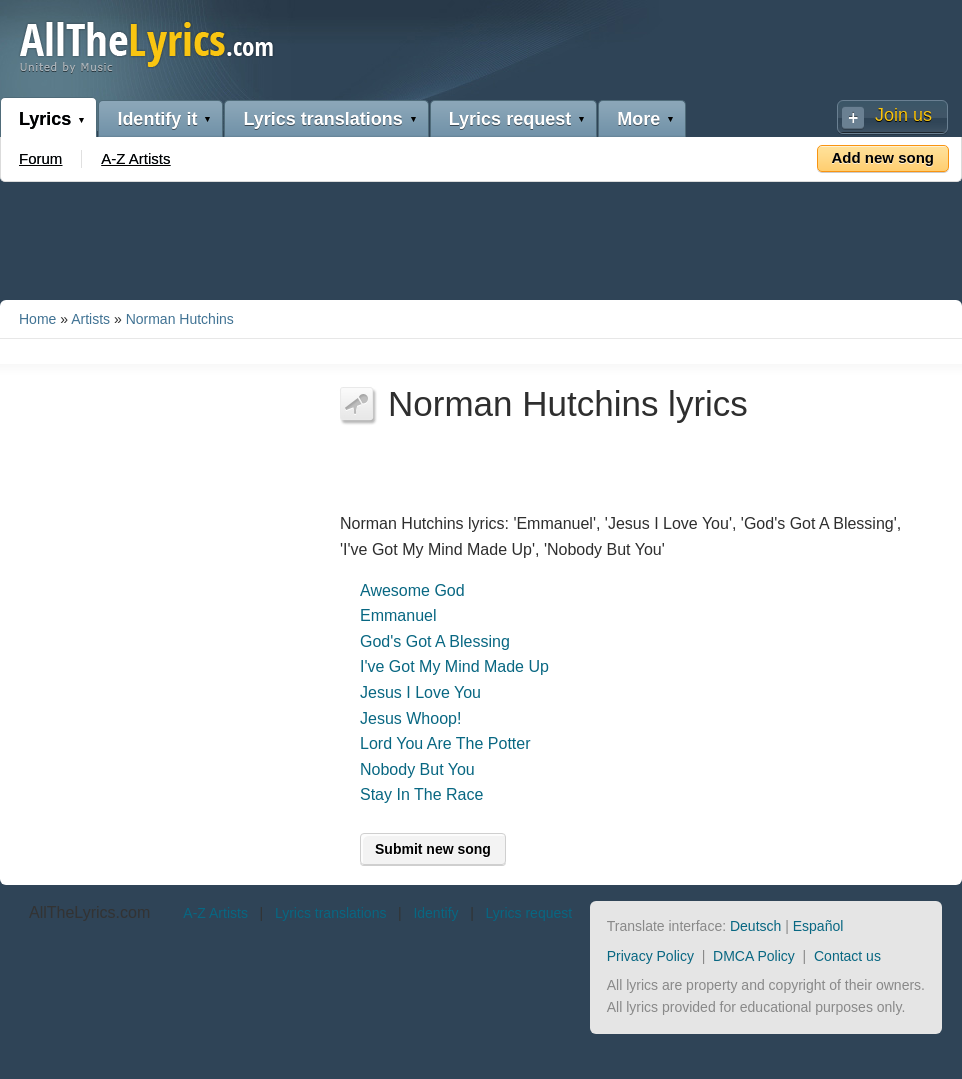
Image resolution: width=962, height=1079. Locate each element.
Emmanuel (398, 615)
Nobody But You (417, 769)
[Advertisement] (481, 237)
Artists (90, 319)
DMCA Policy (754, 956)
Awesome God (412, 590)
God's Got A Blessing (435, 641)
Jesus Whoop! (410, 718)
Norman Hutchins (180, 319)
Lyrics (45, 119)
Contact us (847, 956)
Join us (903, 115)
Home (37, 319)
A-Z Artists (135, 158)
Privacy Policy (650, 956)
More (638, 119)
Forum (40, 158)
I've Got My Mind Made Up (454, 666)
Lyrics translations (322, 119)
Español (818, 926)
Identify (435, 913)
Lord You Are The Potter (445, 743)
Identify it (157, 119)
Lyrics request (510, 119)
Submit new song (433, 849)
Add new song (883, 157)
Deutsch (755, 926)
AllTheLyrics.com (89, 912)
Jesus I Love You (420, 692)
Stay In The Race (421, 794)
